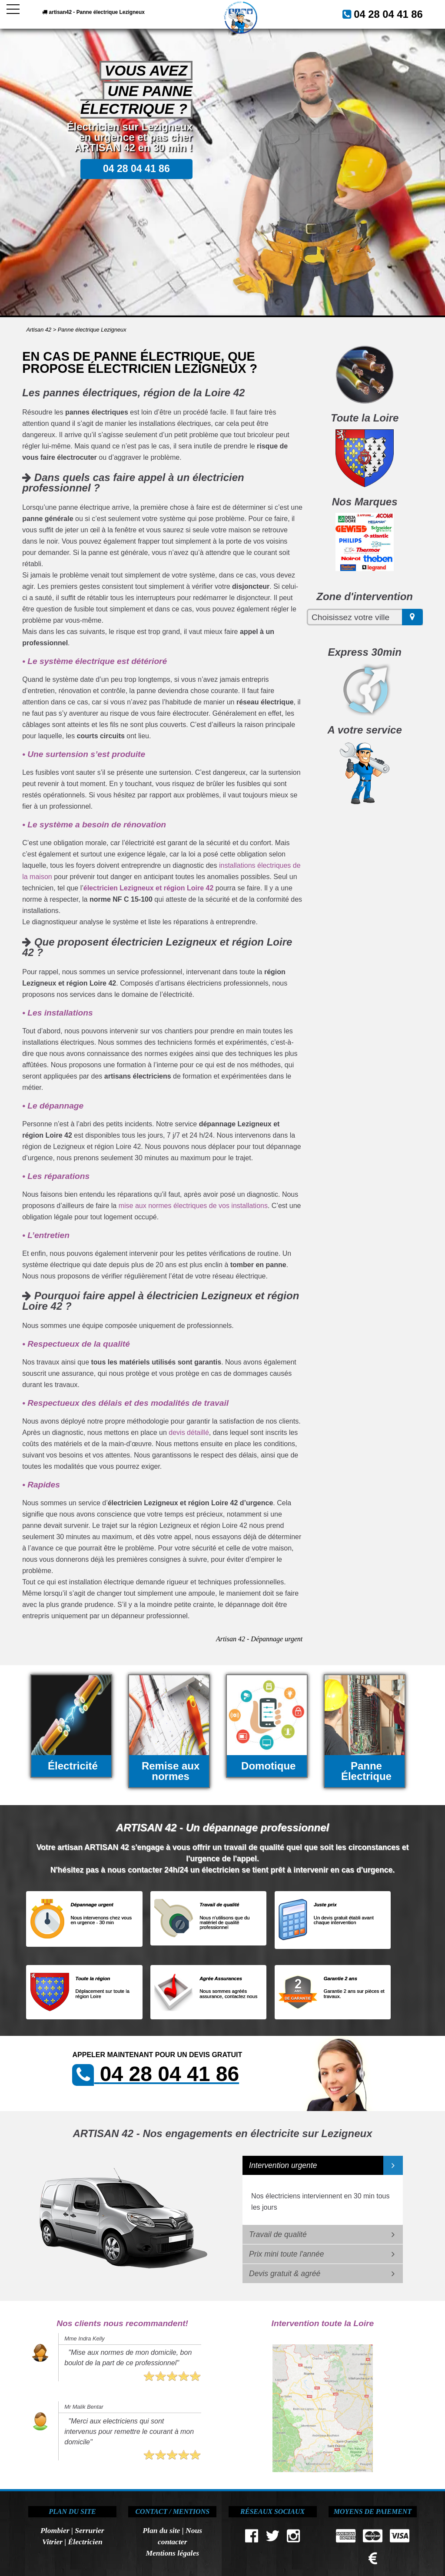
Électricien (85, 2541)
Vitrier (52, 2541)
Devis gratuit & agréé (284, 2273)
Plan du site (161, 2530)
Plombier (54, 2530)
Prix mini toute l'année (286, 2254)
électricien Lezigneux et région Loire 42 (148, 888)
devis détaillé (189, 1432)
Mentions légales (172, 2553)
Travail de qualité (278, 2234)
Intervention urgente (283, 2165)
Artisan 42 (38, 329)
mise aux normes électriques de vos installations (193, 1205)
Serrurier (89, 2530)
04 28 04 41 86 (397, 12)
